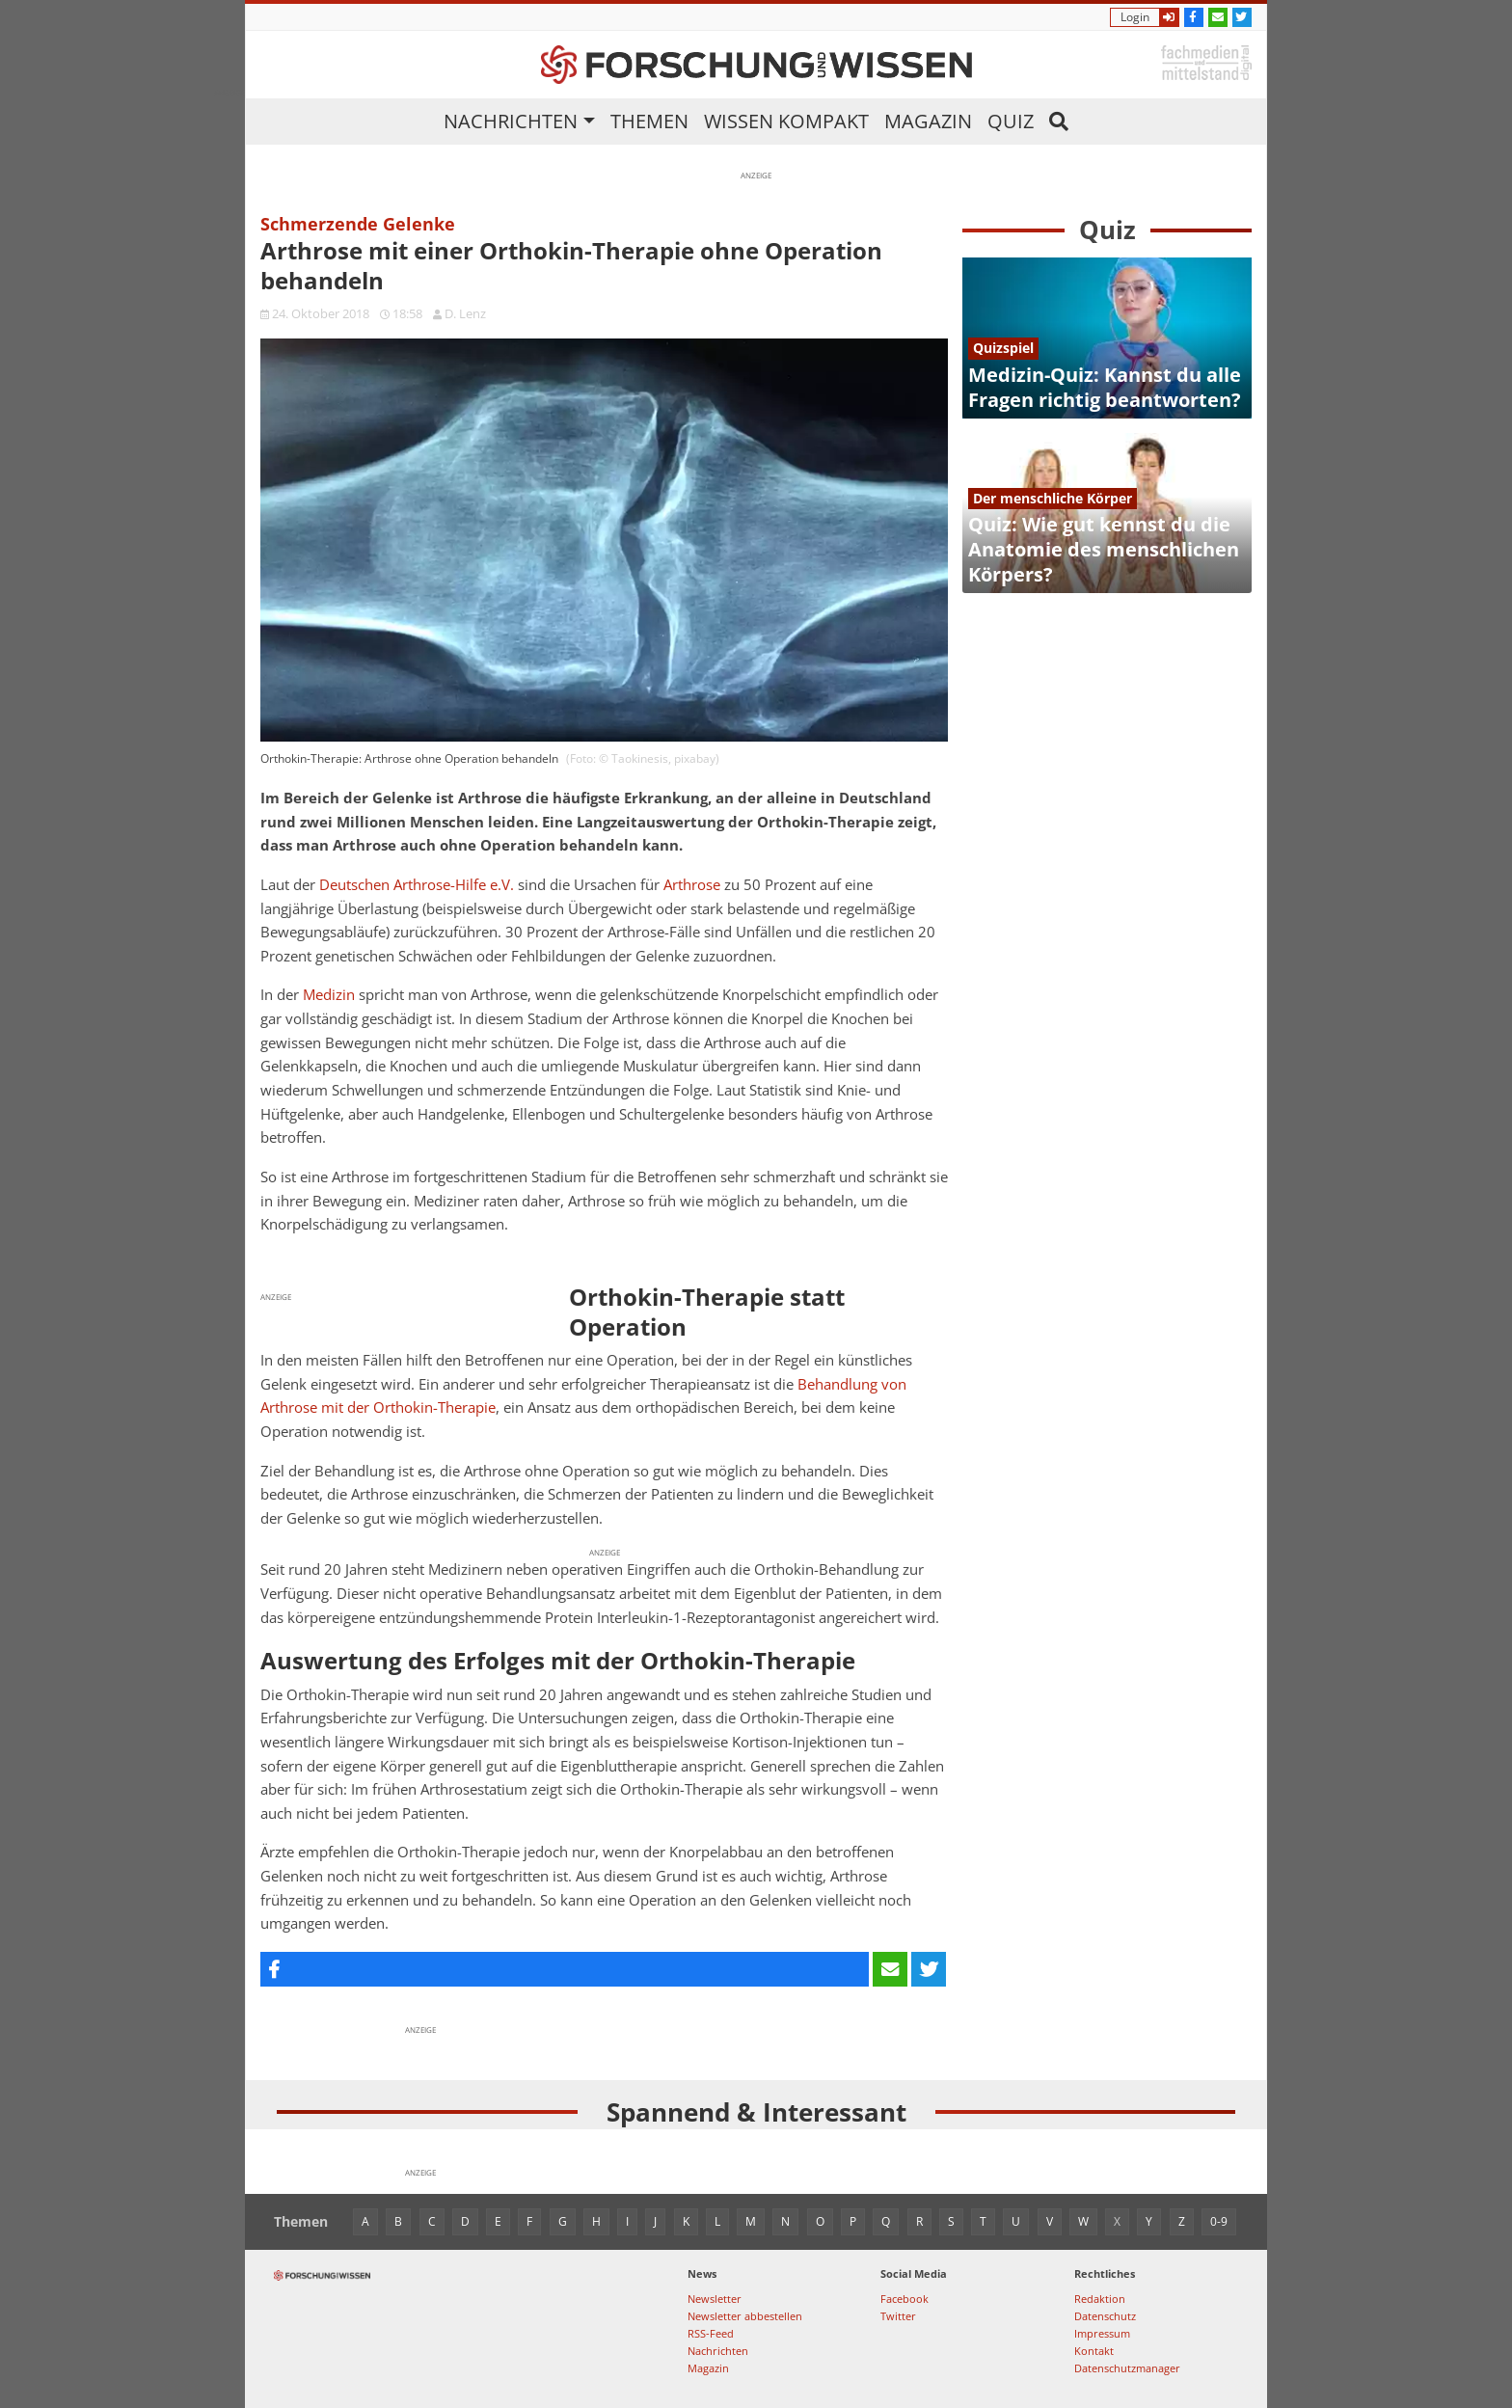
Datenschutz (1105, 2316)
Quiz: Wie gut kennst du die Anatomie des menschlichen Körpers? (1103, 549)
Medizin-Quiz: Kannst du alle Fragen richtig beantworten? (1104, 387)
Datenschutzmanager (1127, 2368)
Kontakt (1094, 2350)
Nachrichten (511, 121)
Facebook (904, 2298)
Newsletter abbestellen (745, 2316)
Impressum (1102, 2333)
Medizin (329, 995)
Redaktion (1099, 2298)
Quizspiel (1003, 347)
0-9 (1219, 2221)
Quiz (1010, 121)
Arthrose (691, 885)
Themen (649, 121)
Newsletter (715, 2298)
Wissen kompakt (786, 121)
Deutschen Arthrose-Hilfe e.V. (416, 885)
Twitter (898, 2316)
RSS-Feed (711, 2333)
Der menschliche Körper (1052, 498)
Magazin (928, 121)
